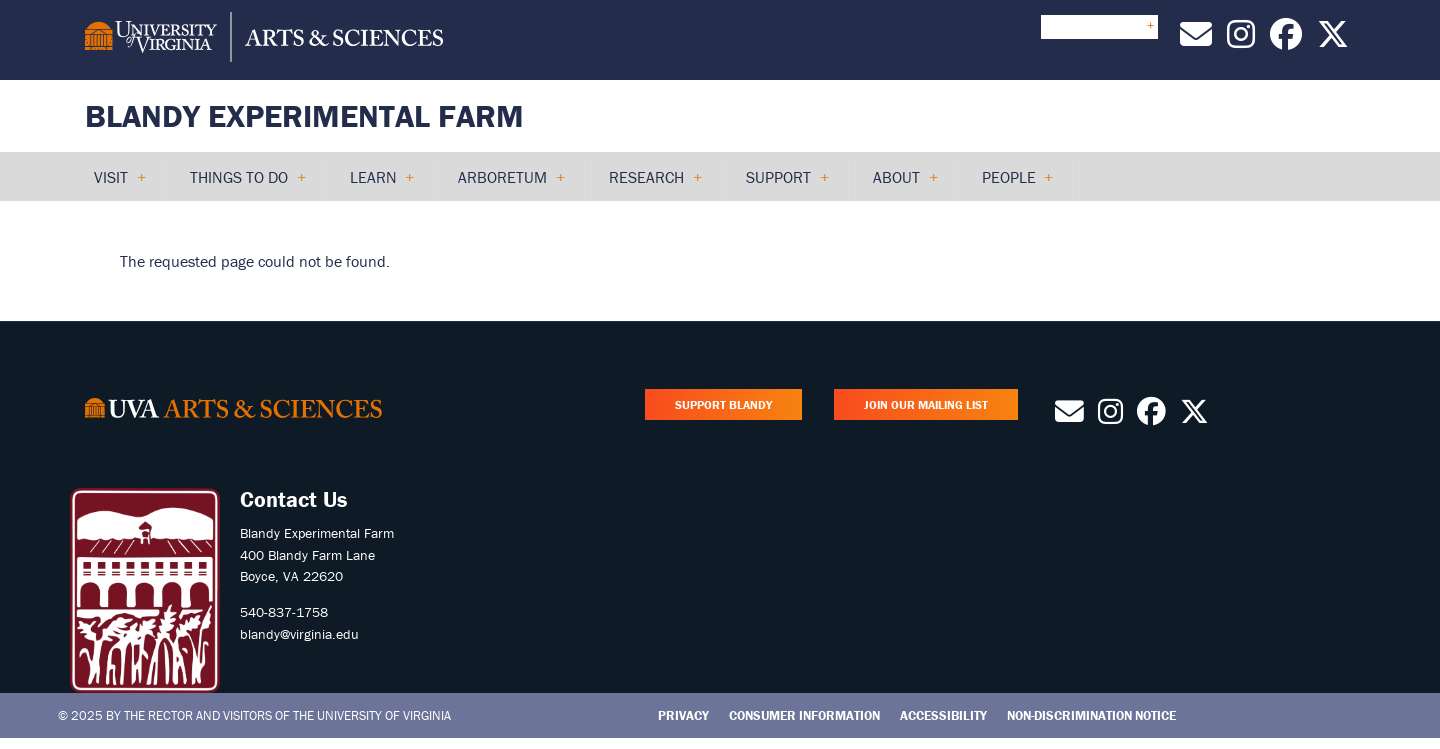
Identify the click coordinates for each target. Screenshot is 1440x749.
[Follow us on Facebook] (1286, 40)
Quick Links (1099, 26)
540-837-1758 (284, 612)
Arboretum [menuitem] (503, 184)
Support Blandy (723, 404)
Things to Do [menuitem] (239, 184)
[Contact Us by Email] (1196, 40)
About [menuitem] (897, 184)
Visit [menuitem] (111, 184)
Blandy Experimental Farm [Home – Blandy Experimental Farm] (304, 115)
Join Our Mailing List (926, 404)
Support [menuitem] (779, 184)
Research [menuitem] (647, 184)
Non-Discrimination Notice (1091, 715)
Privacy (683, 715)
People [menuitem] (1009, 184)
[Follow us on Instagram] (1241, 40)
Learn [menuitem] (374, 184)
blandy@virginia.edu (299, 634)
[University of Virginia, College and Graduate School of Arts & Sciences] (264, 40)
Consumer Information (804, 715)
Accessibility (943, 715)
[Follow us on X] (1333, 40)
